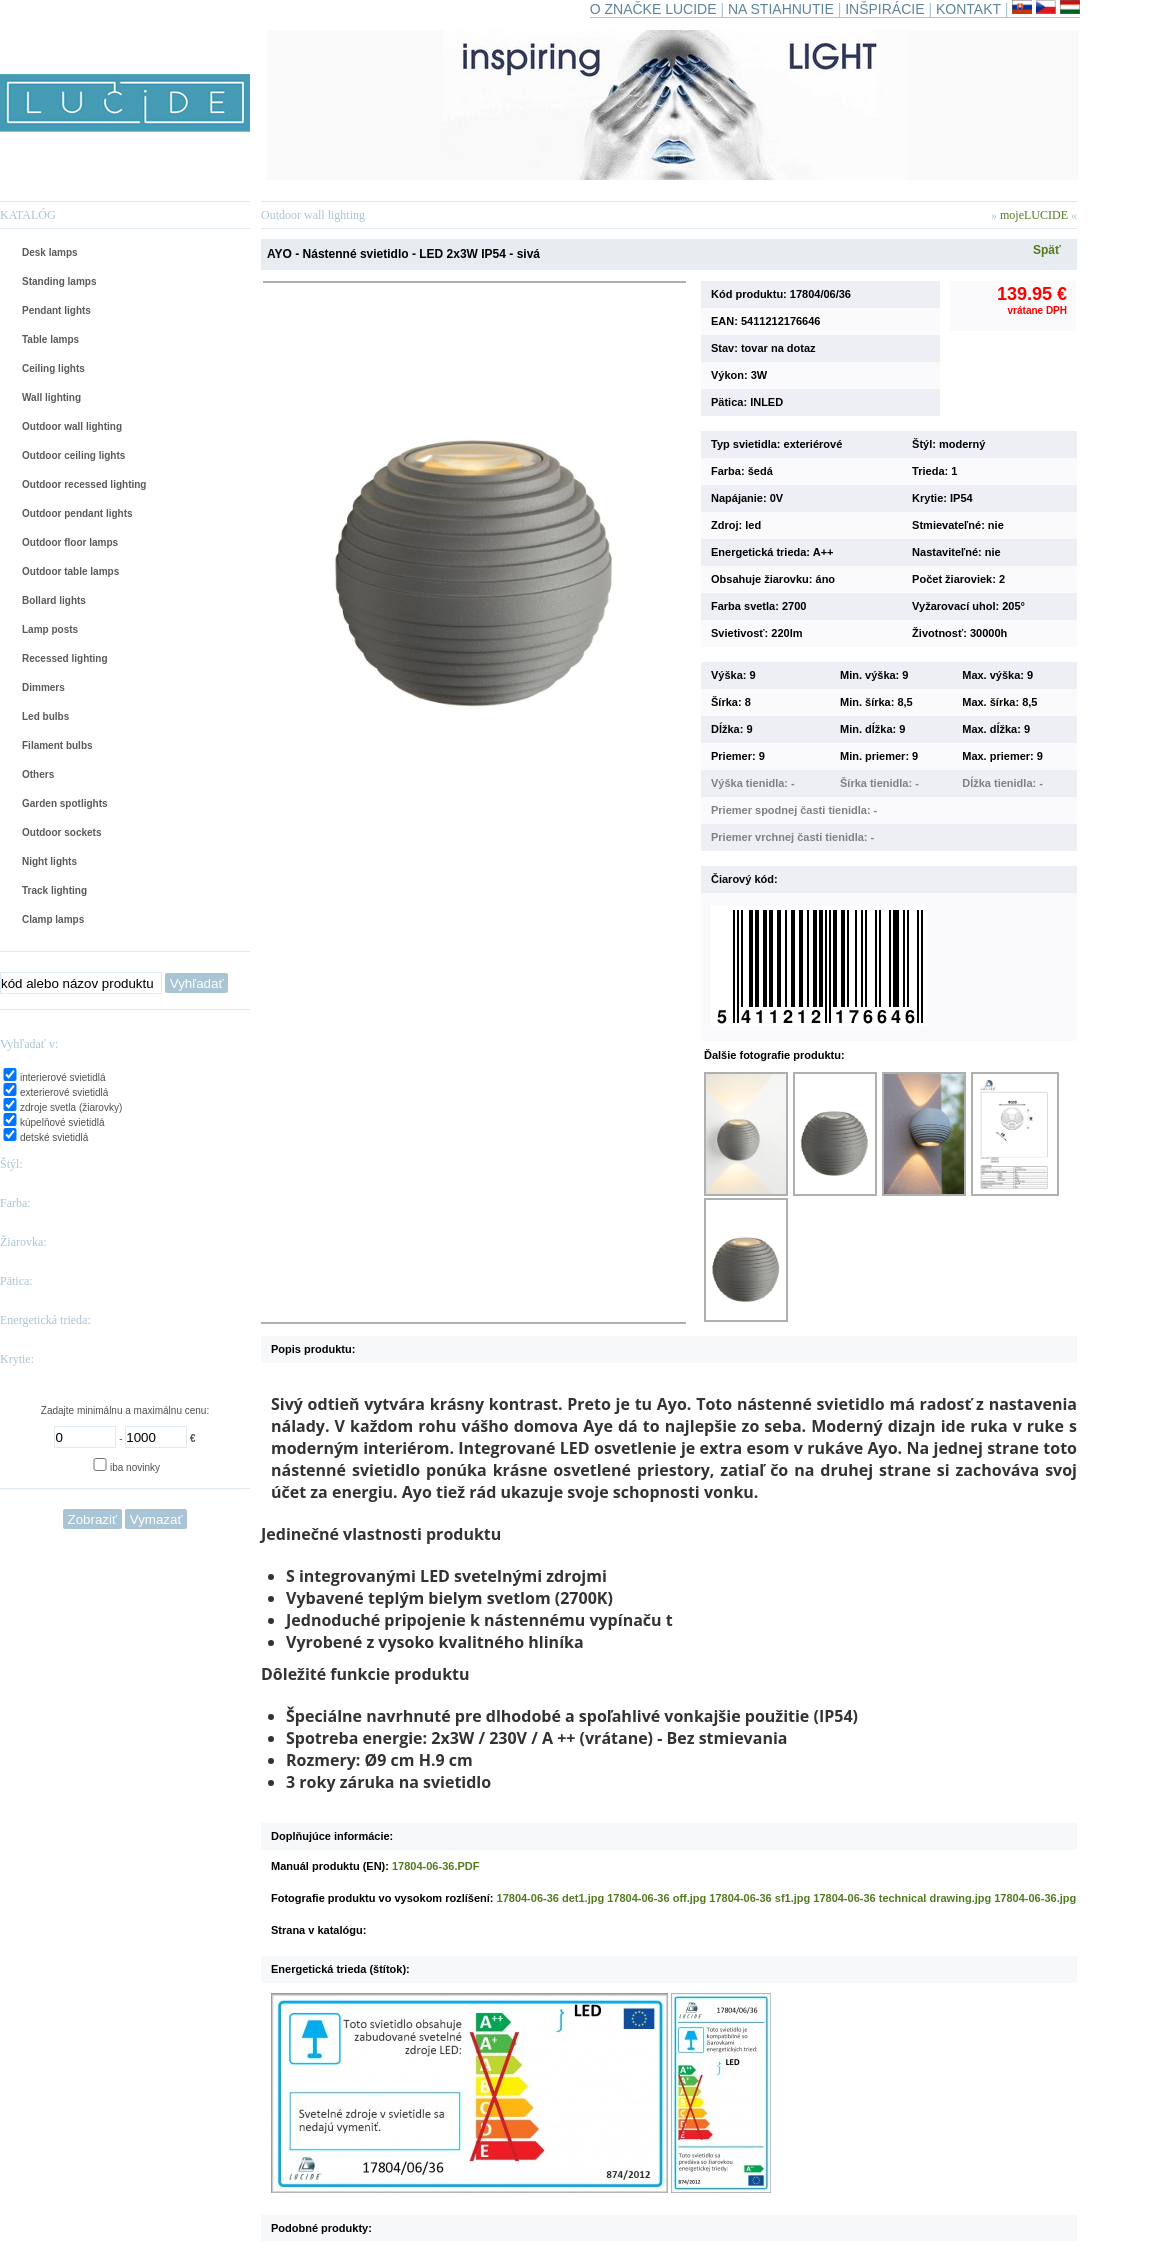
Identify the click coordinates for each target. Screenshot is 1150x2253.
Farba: (15, 1203)
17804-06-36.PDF (435, 1866)
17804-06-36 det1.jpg (551, 1898)
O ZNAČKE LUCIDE (653, 9)
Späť (1047, 250)
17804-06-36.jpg (1035, 1898)
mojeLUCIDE (1035, 215)
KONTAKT (968, 9)
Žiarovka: (23, 1242)
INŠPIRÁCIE (884, 9)
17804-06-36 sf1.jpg (759, 1898)
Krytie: (17, 1359)
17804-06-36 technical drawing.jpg (902, 1898)
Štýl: (11, 1164)
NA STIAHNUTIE (781, 9)
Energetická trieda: (45, 1320)
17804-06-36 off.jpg (656, 1898)
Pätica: (16, 1281)
